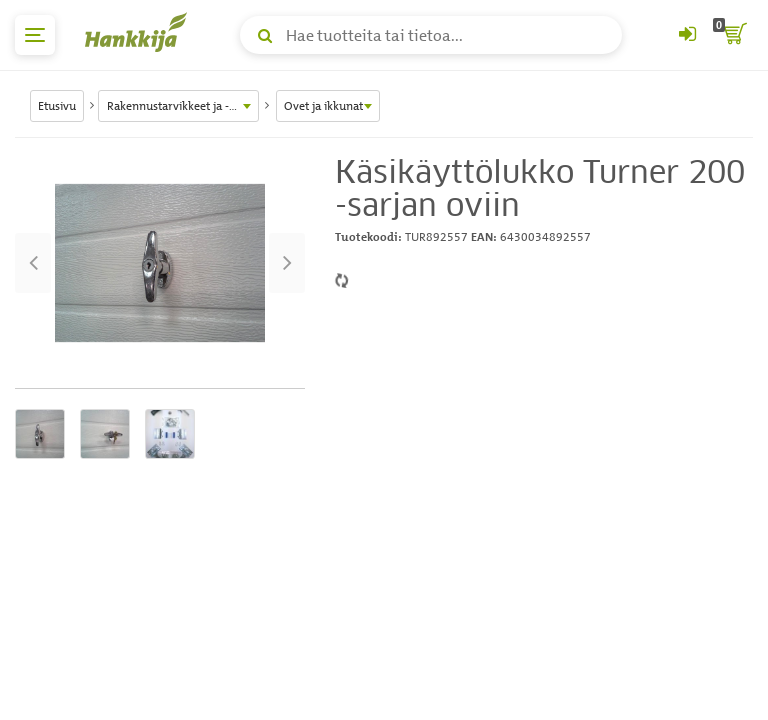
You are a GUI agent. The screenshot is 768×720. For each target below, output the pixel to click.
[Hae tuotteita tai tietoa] (431, 35)
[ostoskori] (733, 35)
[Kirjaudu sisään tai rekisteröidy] (687, 35)
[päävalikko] (35, 35)
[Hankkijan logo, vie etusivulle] (140, 32)
